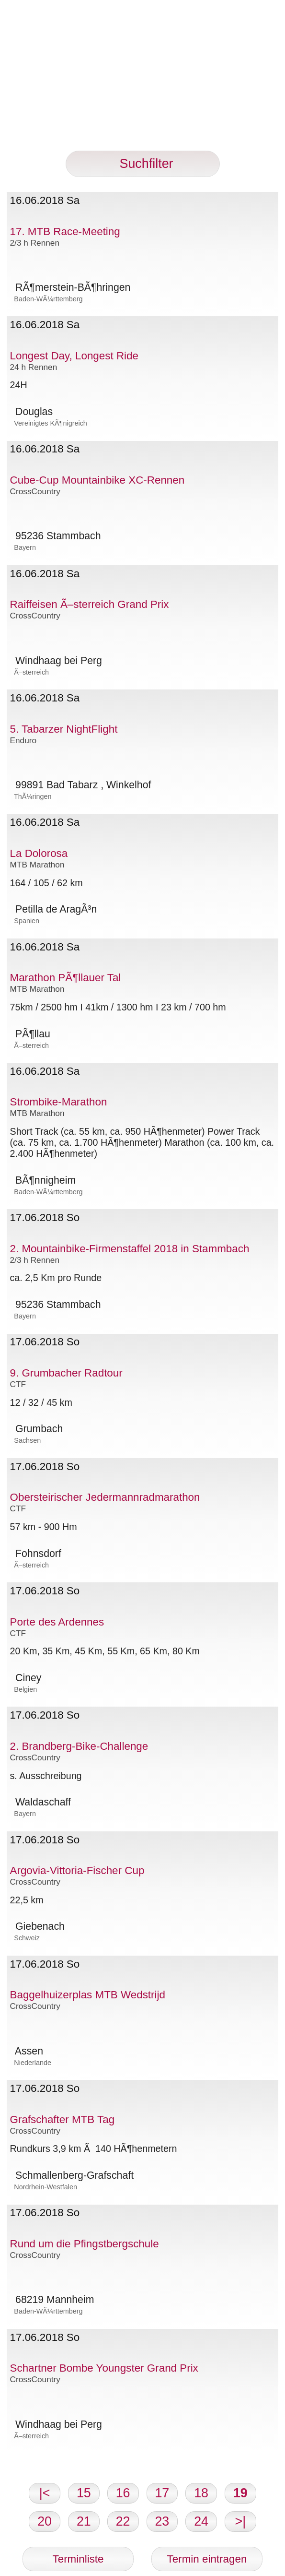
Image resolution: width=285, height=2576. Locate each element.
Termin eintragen (207, 2559)
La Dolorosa (39, 853)
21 (84, 2521)
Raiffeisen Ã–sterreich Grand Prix (89, 604)
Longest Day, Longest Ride (74, 356)
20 (44, 2521)
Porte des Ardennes (57, 1622)
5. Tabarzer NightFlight (64, 729)
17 (162, 2493)
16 (123, 2493)
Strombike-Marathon (58, 1102)
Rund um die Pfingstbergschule (84, 2244)
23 (162, 2521)
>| (240, 2521)
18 (201, 2493)
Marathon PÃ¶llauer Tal (65, 978)
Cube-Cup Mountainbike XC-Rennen (97, 480)
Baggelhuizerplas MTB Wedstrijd (87, 1995)
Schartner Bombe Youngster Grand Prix (104, 2368)
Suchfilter (143, 163)
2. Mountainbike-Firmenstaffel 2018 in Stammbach (130, 1249)
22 (123, 2521)
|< (44, 2493)
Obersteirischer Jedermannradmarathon (105, 1497)
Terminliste (78, 2559)
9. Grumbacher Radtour (66, 1373)
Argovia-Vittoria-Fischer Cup (77, 1870)
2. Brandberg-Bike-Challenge (79, 1746)
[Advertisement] (142, 83)
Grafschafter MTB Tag (62, 2119)
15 (84, 2493)
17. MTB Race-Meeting (65, 231)
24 (201, 2521)
